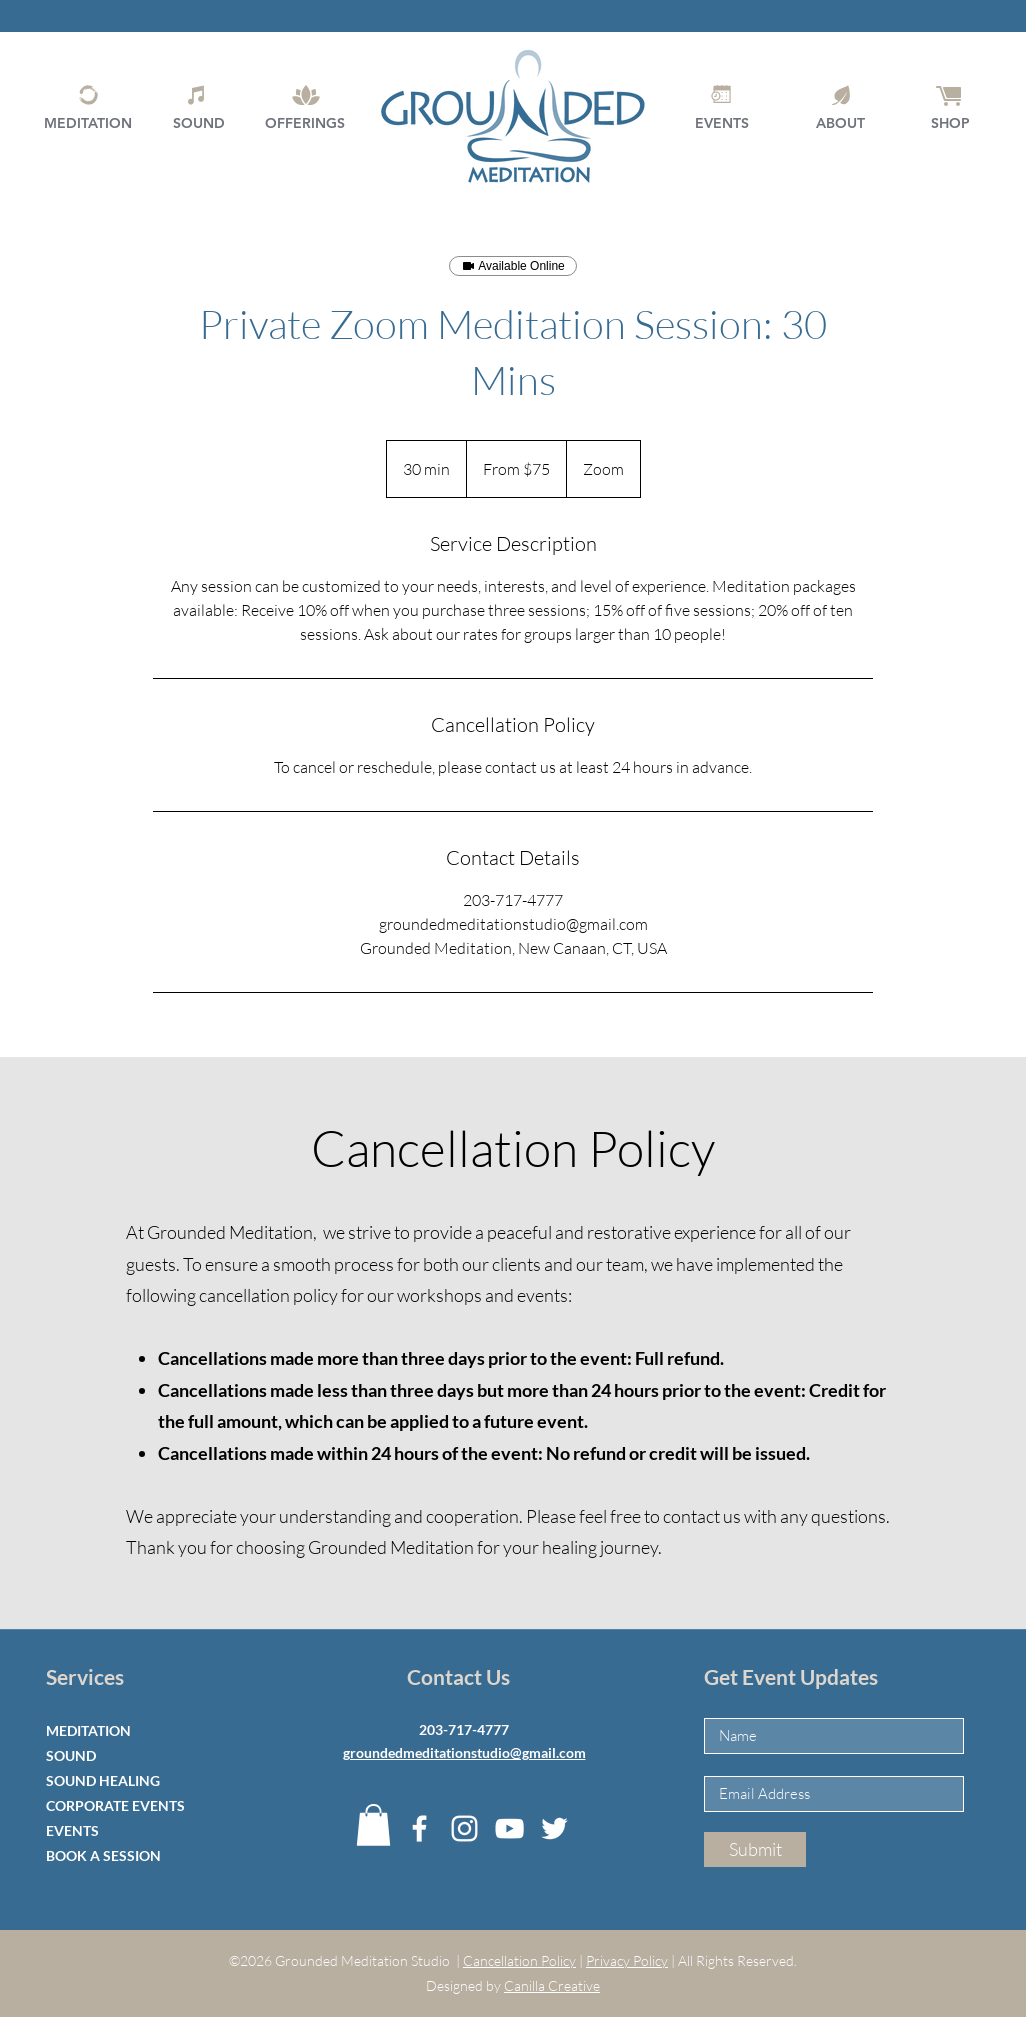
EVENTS (72, 1830)
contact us (702, 1516)
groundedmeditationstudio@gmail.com (464, 1752)
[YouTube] (509, 1828)
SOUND (71, 1755)
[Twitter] (554, 1828)
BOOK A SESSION (103, 1855)
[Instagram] (464, 1828)
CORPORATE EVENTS (115, 1805)
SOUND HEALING (103, 1780)
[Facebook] (419, 1828)
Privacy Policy (627, 1960)
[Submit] (755, 1849)
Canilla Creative (552, 1985)
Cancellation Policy (519, 1960)
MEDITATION (88, 1730)
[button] (373, 1825)
